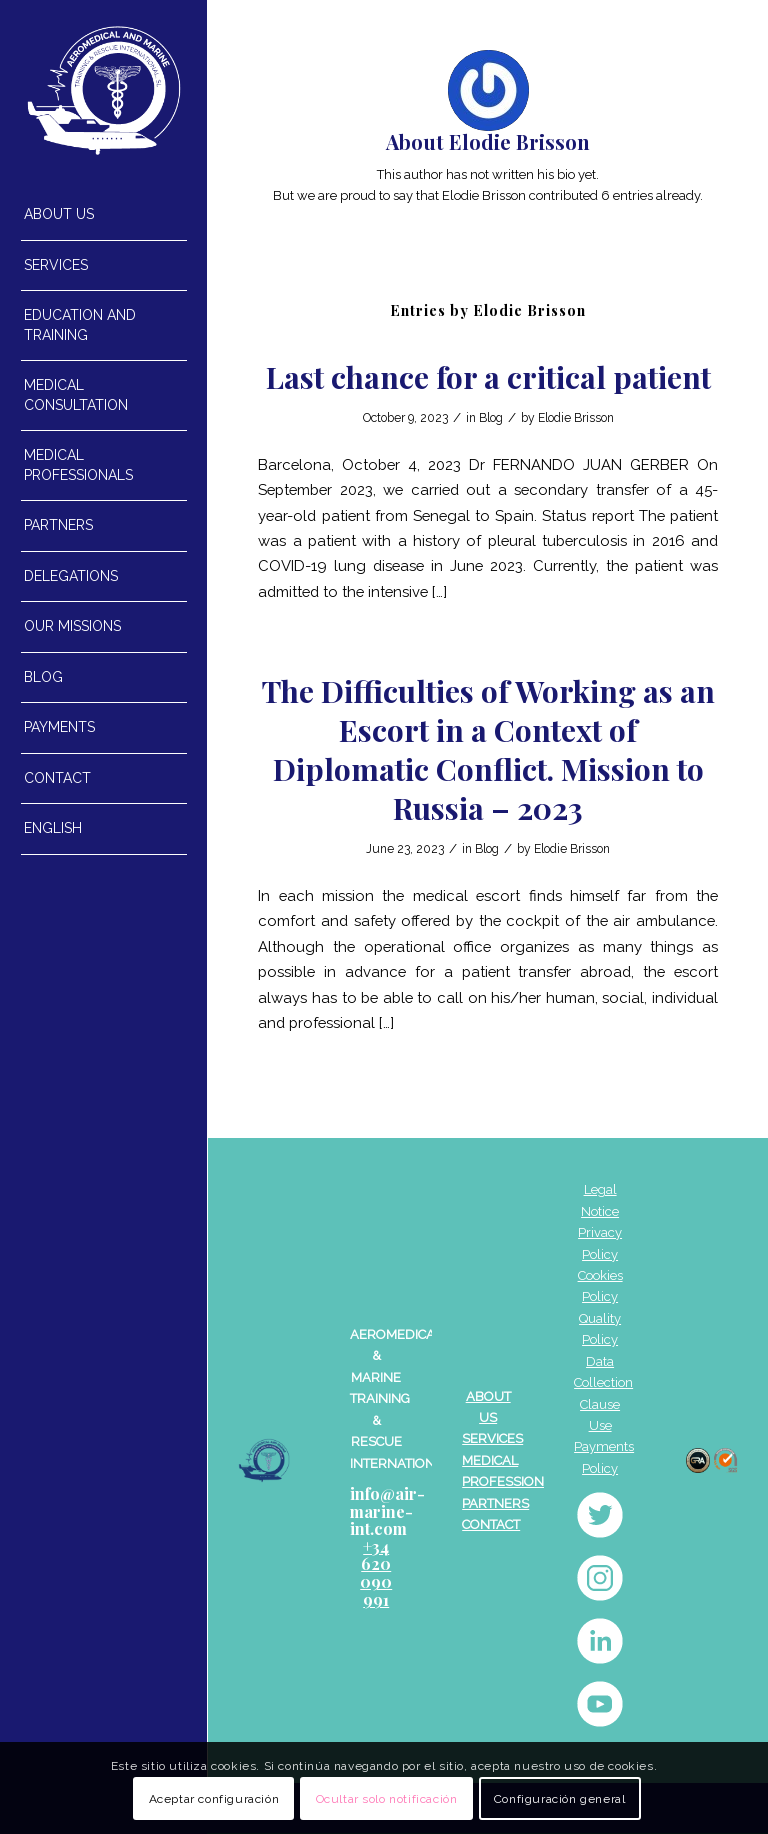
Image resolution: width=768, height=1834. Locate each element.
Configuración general (560, 1799)
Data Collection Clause (603, 1383)
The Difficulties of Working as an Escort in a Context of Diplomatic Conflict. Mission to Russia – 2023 (488, 749)
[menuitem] (104, 215)
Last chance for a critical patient (488, 377)
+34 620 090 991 (376, 1573)
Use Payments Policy (604, 1447)
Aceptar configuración (214, 1799)
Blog (491, 418)
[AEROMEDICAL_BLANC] (104, 90)
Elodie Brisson (576, 418)
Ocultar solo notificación (387, 1799)
